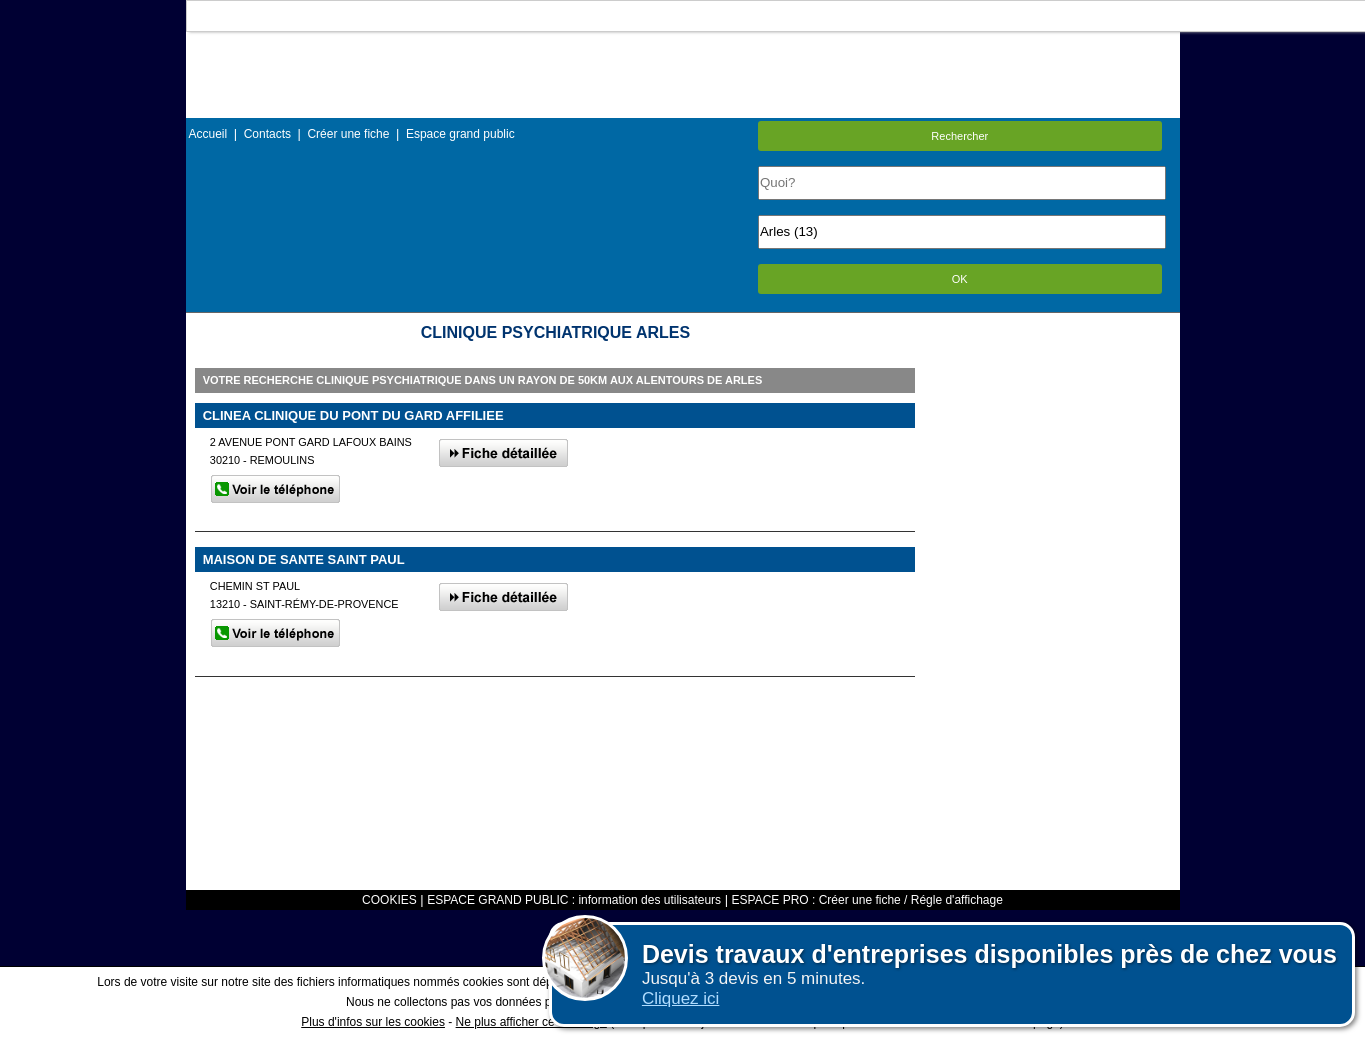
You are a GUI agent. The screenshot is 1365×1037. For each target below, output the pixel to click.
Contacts (267, 134)
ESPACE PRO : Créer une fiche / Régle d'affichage (867, 900)
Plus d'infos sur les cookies (373, 1022)
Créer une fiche (348, 134)
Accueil (208, 134)
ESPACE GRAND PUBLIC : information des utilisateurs (574, 900)
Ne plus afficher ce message (531, 1022)
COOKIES (389, 900)
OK (960, 279)
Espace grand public (460, 134)
